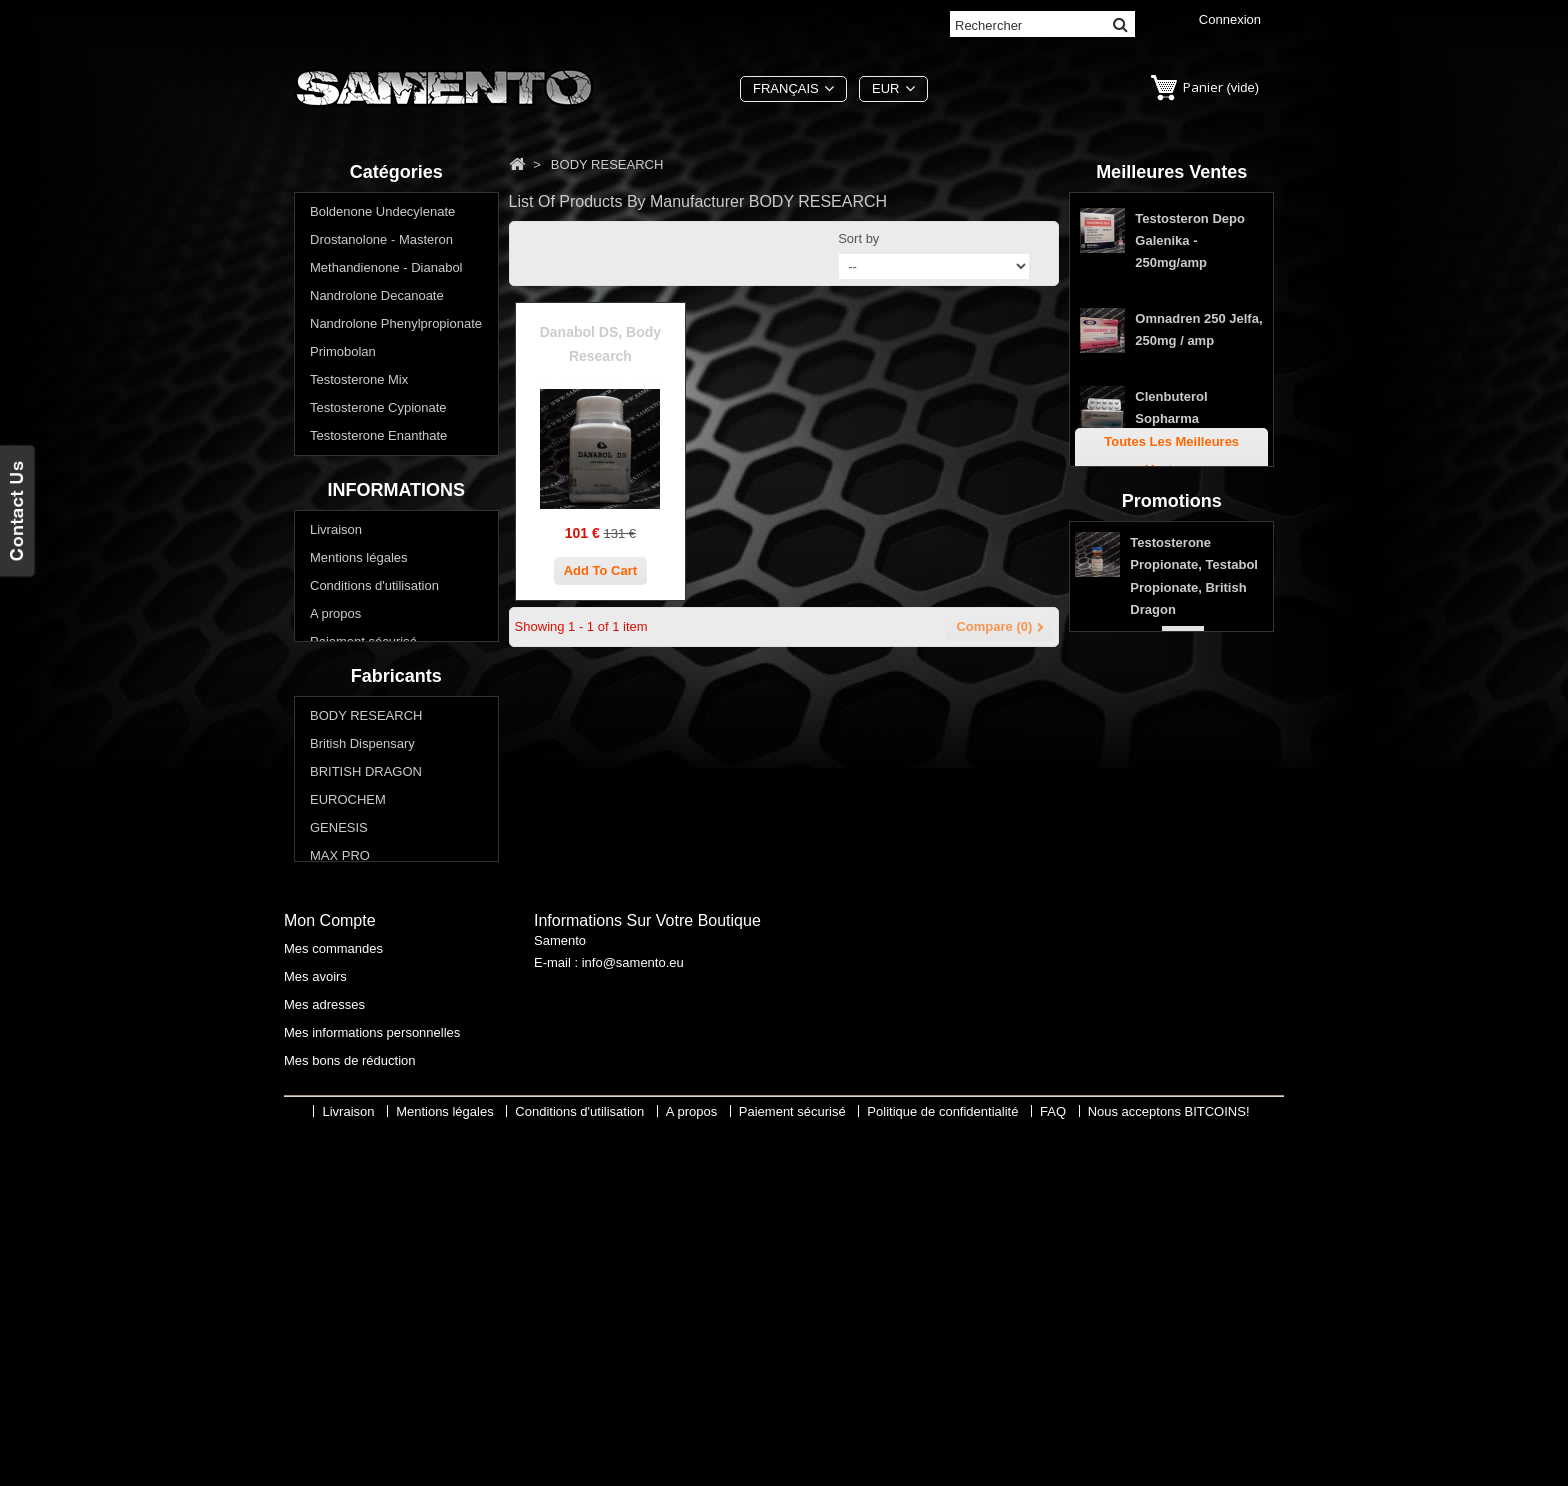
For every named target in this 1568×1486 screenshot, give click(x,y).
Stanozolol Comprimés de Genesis (1180, 503)
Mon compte (330, 1270)
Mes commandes (333, 1298)
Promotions (1172, 673)
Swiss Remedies (358, 1160)
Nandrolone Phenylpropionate (396, 326)
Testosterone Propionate (380, 466)
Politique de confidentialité (385, 836)
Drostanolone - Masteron (381, 242)
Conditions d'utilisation (374, 752)
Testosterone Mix (359, 382)
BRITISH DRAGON (366, 1020)
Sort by (858, 238)
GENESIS (339, 1076)
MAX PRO (340, 1104)
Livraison (336, 696)
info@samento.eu (633, 1317)
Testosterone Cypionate (378, 410)
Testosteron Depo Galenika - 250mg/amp (1190, 246)
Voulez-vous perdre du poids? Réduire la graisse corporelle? (396, 587)
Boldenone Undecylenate (382, 214)
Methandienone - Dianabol (386, 270)
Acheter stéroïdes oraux (379, 550)
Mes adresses (324, 1354)
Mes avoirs (315, 1326)
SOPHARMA (347, 1132)
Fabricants (396, 922)
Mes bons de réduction (350, 1410)
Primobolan (343, 354)
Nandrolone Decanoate (377, 298)
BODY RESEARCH (366, 964)
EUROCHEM (348, 1048)
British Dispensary (362, 992)
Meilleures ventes (1171, 172)
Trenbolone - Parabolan (378, 494)
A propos (335, 780)
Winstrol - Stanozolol (369, 522)
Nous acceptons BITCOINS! (1169, 1471)
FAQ (323, 864)
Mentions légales (359, 724)
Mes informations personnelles (372, 1382)
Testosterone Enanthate (378, 438)
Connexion (1230, 19)
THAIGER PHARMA (368, 1188)
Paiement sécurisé (363, 808)
